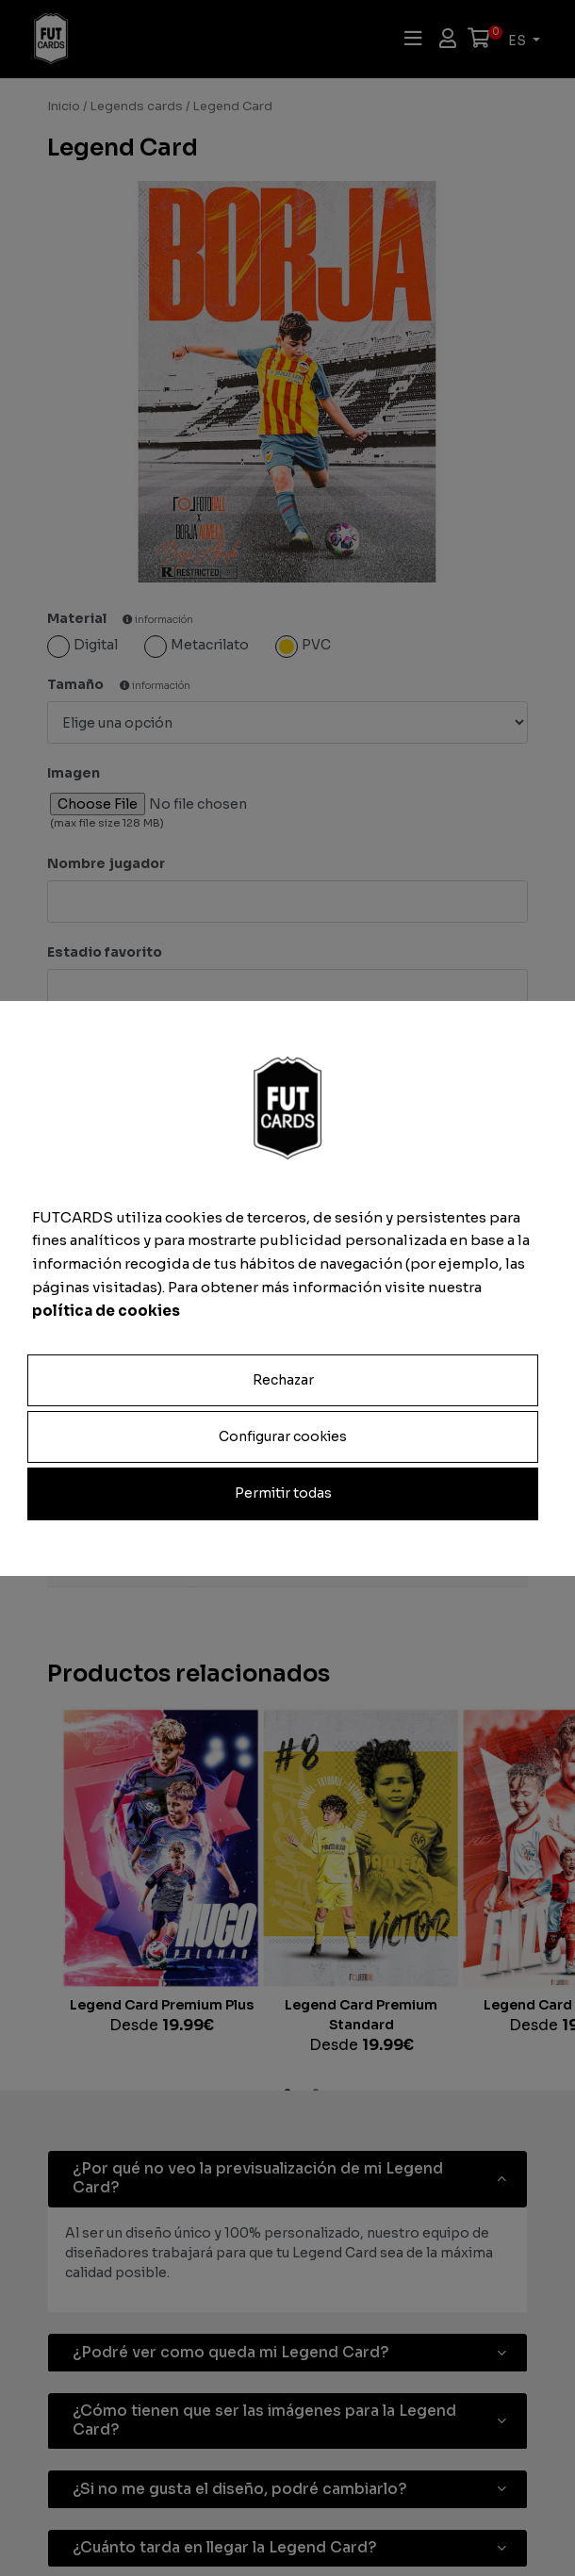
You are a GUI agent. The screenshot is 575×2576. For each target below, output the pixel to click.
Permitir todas (283, 1493)
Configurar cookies (283, 1436)
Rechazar (283, 1379)
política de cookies (106, 1310)
